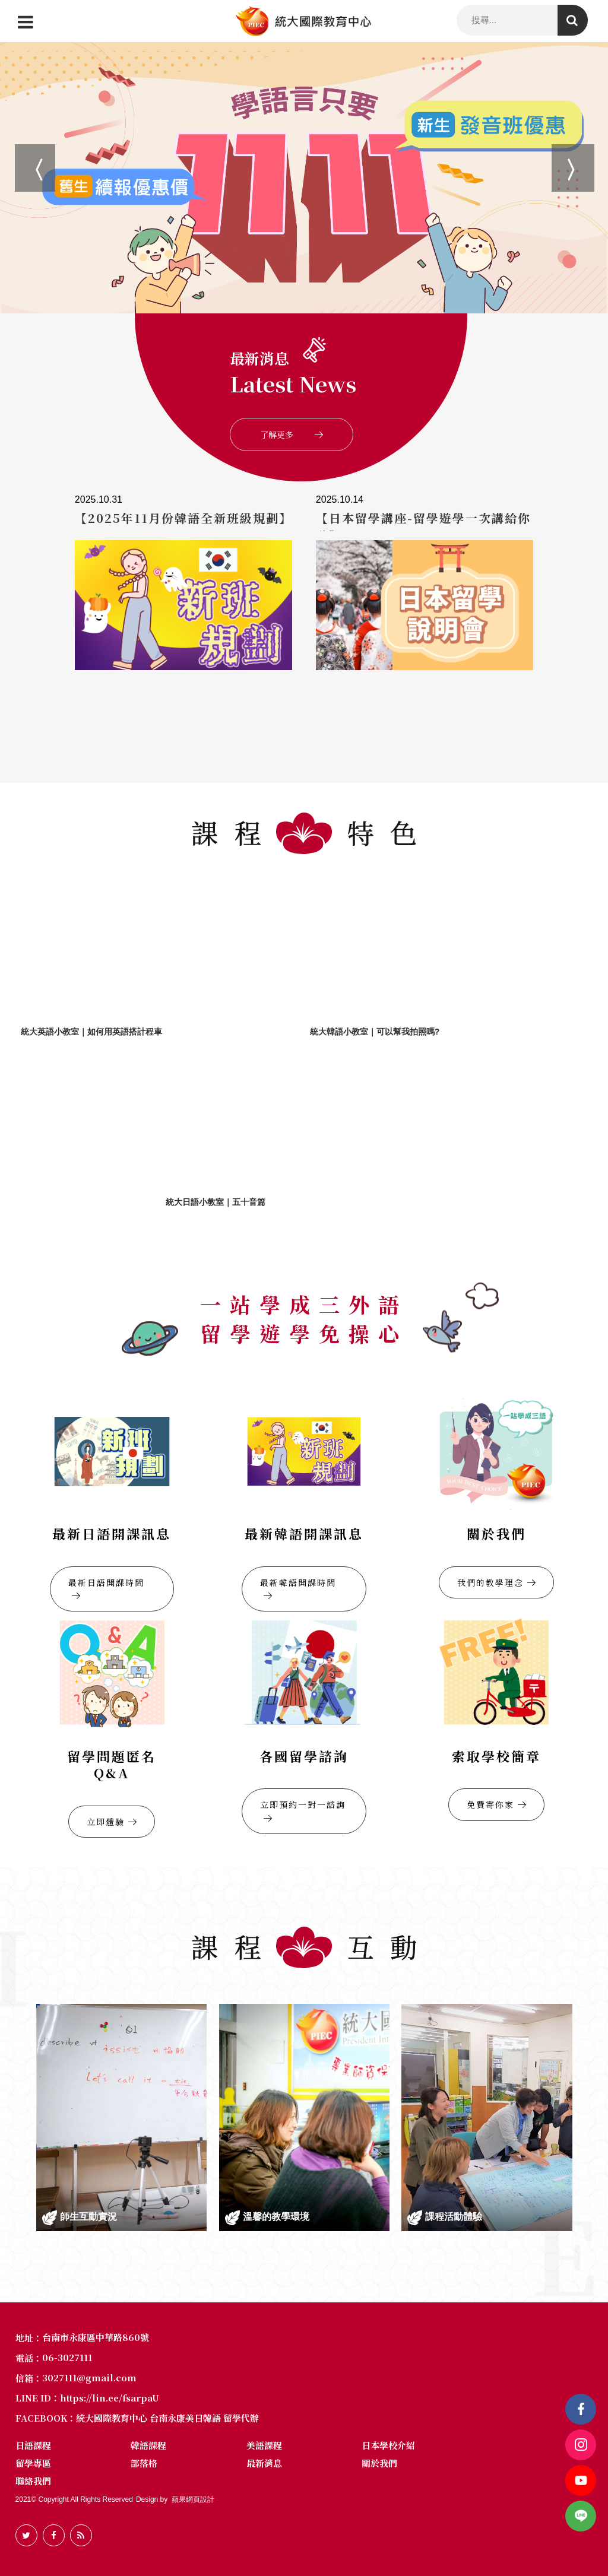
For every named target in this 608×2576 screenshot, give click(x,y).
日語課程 (33, 2445)
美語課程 (264, 2445)
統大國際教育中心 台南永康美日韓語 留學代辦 (167, 2418)
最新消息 (264, 2463)
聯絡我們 (33, 2481)
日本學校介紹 (388, 2445)
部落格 (144, 2463)
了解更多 (291, 434)
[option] (304, 177)
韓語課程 (148, 2445)
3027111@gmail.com (89, 2377)
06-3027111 (67, 2357)
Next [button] (557, 150)
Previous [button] (21, 150)
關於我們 (379, 2463)
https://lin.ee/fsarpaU (109, 2398)
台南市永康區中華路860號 (95, 2337)
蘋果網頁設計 (193, 2499)
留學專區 (33, 2463)
